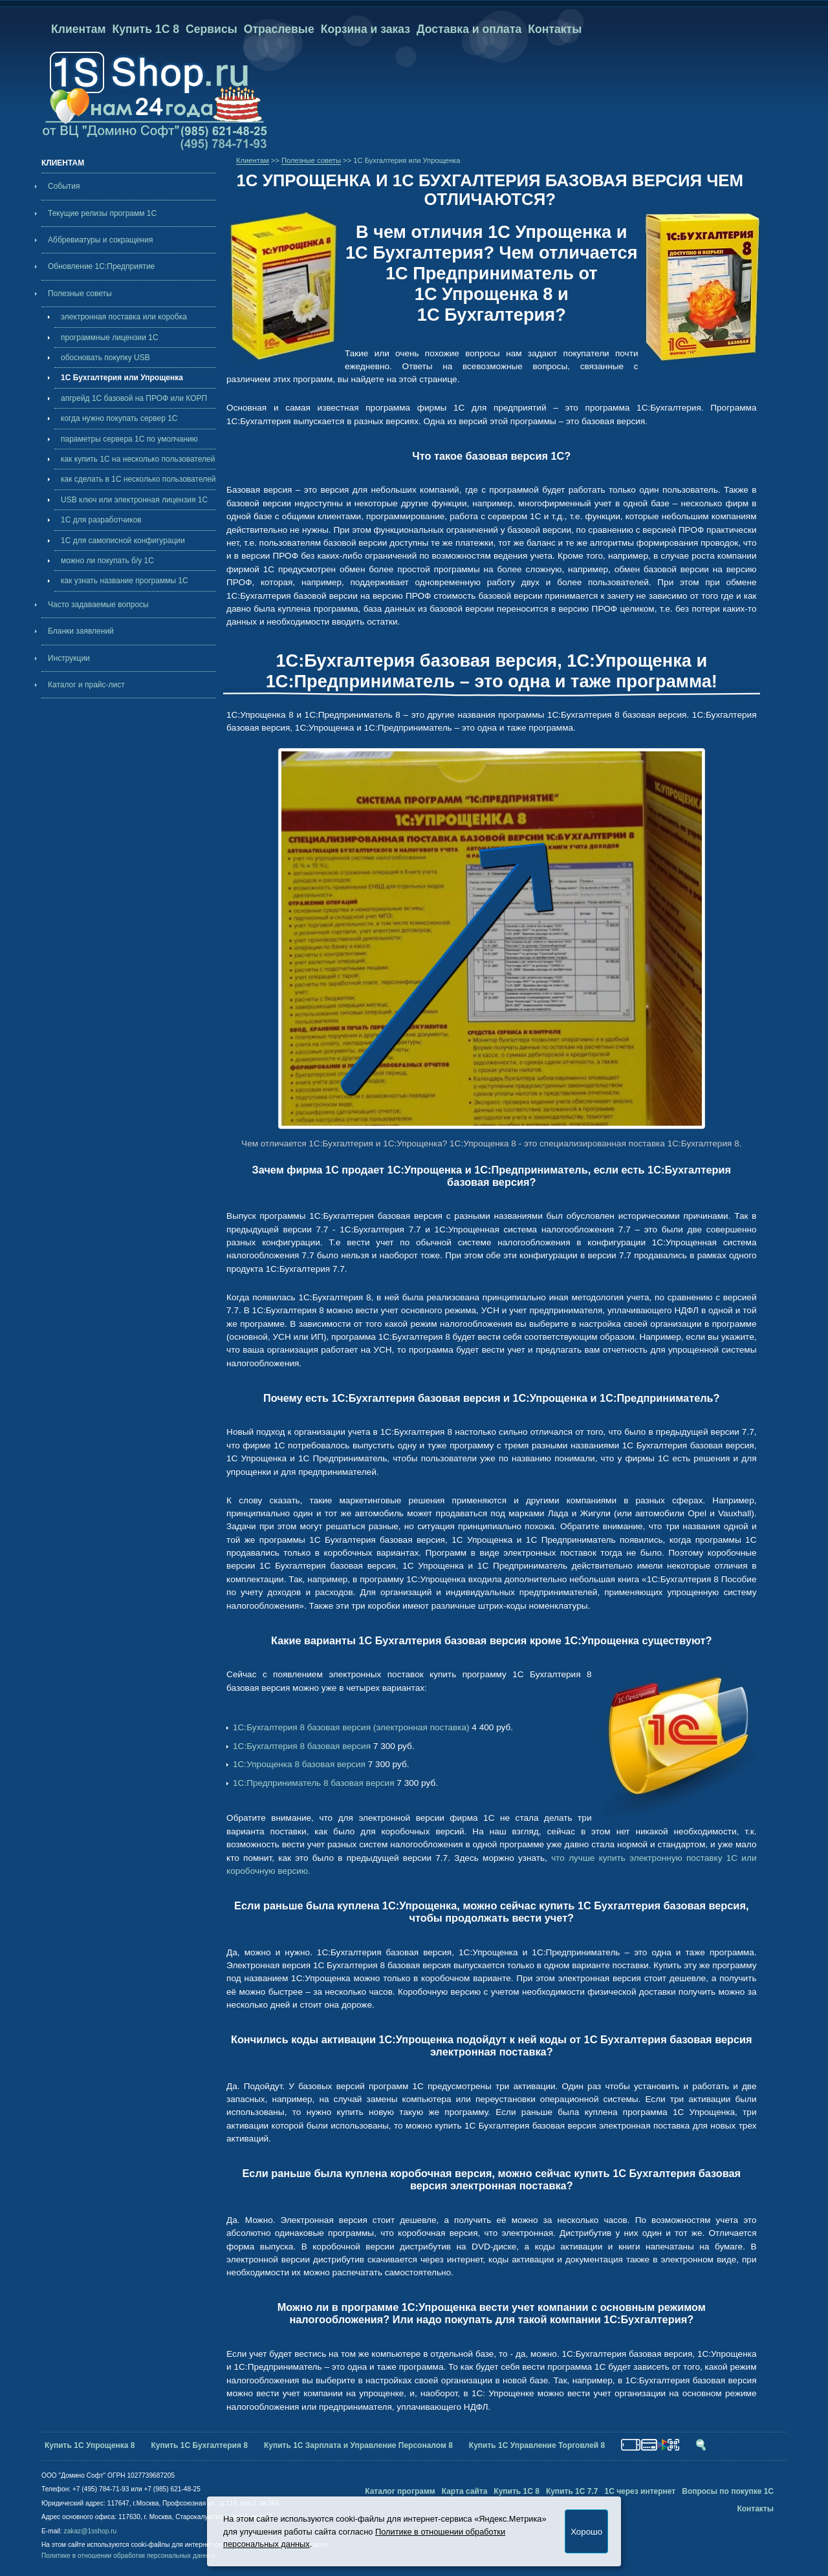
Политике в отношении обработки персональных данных (128, 2555)
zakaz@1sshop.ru (90, 2531)
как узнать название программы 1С (124, 580)
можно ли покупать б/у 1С (107, 560)
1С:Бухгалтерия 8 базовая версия (302, 1746)
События (64, 186)
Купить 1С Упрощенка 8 (90, 2445)
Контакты (555, 29)
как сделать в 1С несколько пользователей (138, 479)
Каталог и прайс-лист (86, 684)
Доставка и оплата (469, 29)
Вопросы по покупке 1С (728, 2491)
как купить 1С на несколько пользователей (138, 459)
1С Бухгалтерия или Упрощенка (122, 377)
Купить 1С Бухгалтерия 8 (199, 2445)
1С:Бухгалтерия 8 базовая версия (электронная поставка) (351, 1727)
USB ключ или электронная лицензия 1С (134, 499)
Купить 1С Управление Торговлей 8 (537, 2445)
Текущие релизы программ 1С (102, 213)
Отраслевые (279, 29)
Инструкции (69, 658)
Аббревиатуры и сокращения (100, 239)
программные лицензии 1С (109, 337)
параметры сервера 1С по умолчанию (129, 439)
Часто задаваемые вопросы (98, 604)
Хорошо (586, 2532)
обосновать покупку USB (105, 357)
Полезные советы (80, 293)
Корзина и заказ (365, 29)
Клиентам (78, 29)
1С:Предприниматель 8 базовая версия (313, 1783)
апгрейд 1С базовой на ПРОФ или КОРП (134, 398)
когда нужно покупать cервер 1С (119, 418)
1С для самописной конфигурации (123, 540)
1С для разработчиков (101, 519)
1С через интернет (639, 2491)
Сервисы (211, 29)
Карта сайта (465, 2491)
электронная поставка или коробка (124, 316)
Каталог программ (400, 2491)
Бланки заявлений (81, 631)
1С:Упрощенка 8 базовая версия (299, 1764)
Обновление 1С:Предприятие (101, 266)
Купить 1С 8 (146, 29)
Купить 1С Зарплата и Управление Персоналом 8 (358, 2445)
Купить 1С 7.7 (572, 2491)
